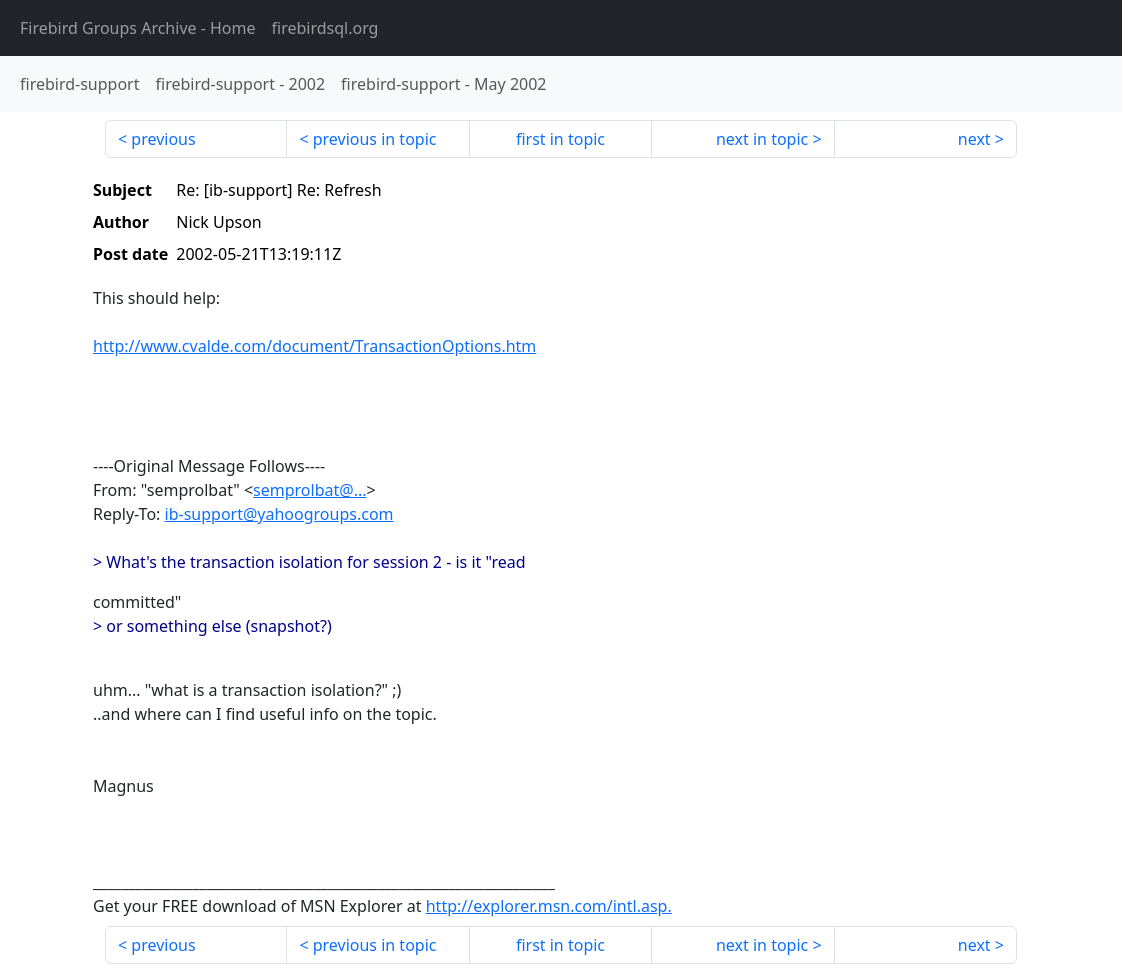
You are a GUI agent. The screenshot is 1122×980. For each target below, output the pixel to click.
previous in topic (375, 139)
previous (163, 139)
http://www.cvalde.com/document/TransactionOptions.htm (314, 346)
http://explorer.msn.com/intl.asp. (549, 906)
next (974, 139)
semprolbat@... (309, 490)
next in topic (762, 139)
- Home (138, 28)
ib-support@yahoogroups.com (279, 514)
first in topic (560, 139)
